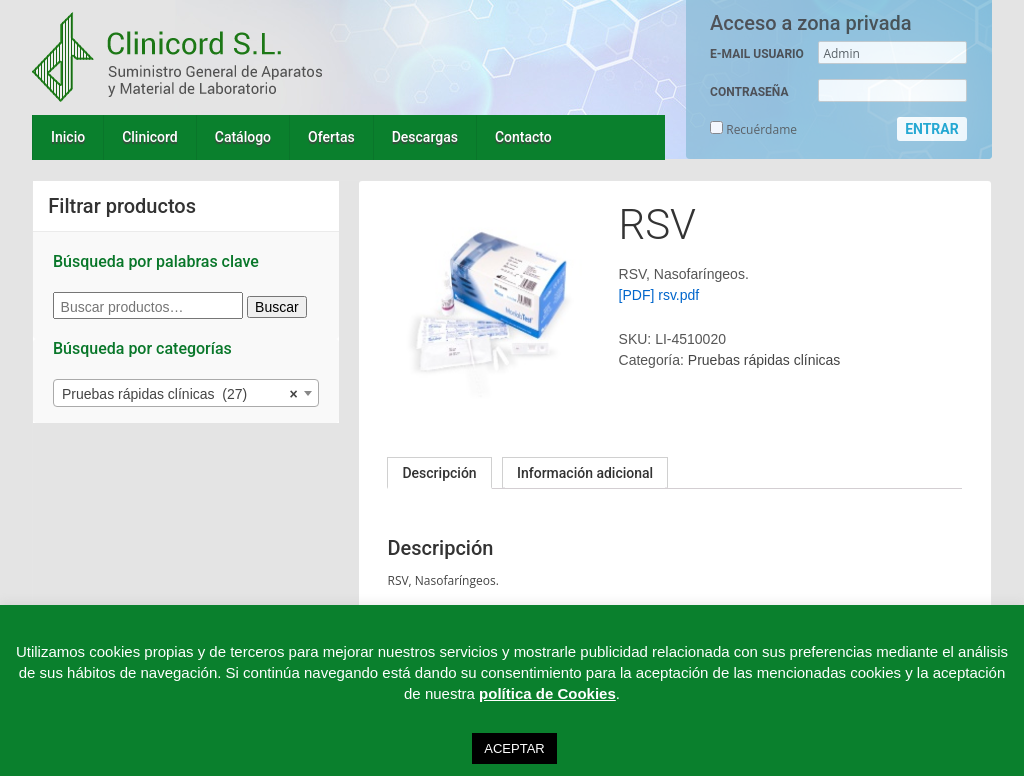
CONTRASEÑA (749, 92)
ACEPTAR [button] (514, 748)
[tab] (439, 473)
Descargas (425, 137)
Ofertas (331, 137)
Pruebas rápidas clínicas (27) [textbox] (180, 394)
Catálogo (243, 137)
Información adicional (585, 473)
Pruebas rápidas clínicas (764, 360)
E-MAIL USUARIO (757, 54)
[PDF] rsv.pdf (659, 295)
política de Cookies (547, 693)
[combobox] (186, 393)
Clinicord (150, 137)
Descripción (439, 473)
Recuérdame (753, 129)
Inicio (68, 137)
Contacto (523, 137)
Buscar (277, 307)
